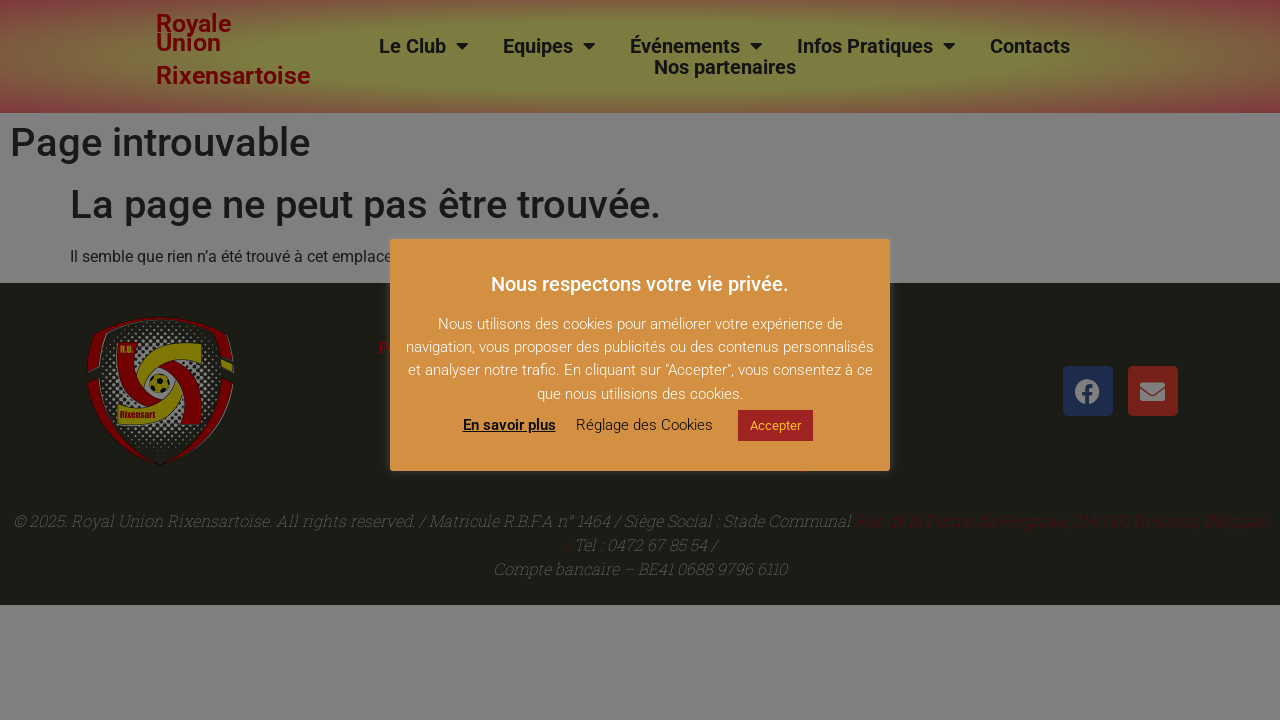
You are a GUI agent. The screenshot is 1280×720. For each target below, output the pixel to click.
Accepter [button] (775, 425)
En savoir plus (509, 425)
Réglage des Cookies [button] (644, 425)
